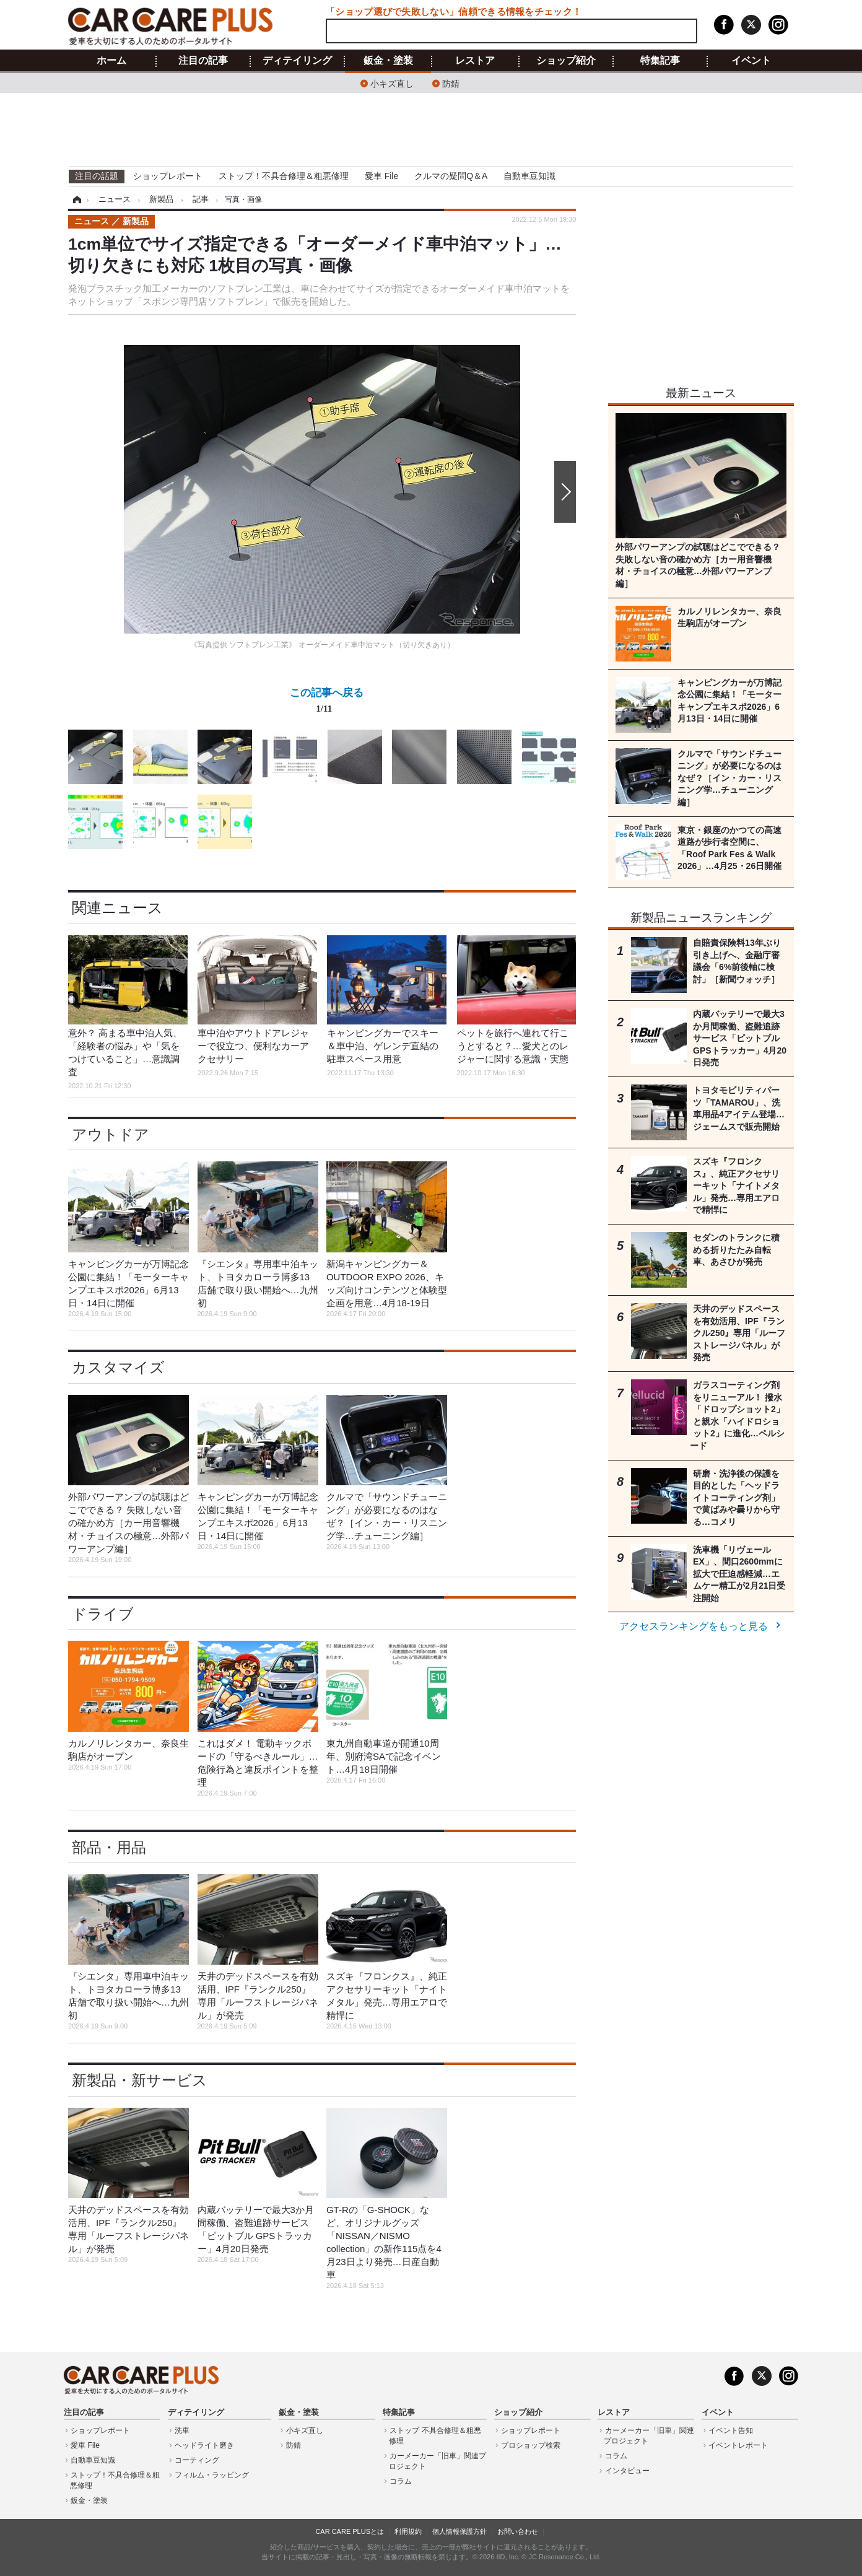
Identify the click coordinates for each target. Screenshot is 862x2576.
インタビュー (627, 2470)
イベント (751, 61)
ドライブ (103, 1613)
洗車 (182, 2430)
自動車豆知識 (529, 176)
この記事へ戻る (327, 703)
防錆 (450, 83)
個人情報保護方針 (459, 2531)
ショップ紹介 (566, 61)
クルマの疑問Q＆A (450, 176)
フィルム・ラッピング (212, 2475)
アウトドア (110, 1134)
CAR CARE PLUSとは (349, 2531)
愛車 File (381, 176)
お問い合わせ (517, 2531)
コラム (401, 2481)
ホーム (111, 61)
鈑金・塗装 (388, 61)
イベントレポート (738, 2445)
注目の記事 (203, 61)
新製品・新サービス (139, 2080)
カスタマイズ (118, 1367)
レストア (475, 61)
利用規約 (408, 2531)
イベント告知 (730, 2430)
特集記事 (660, 61)
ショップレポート (167, 176)
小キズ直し (392, 83)
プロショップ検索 (530, 2445)
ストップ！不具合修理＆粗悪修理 (284, 176)
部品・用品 (109, 1847)
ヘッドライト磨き (204, 2445)
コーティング (197, 2460)
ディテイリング (297, 61)
